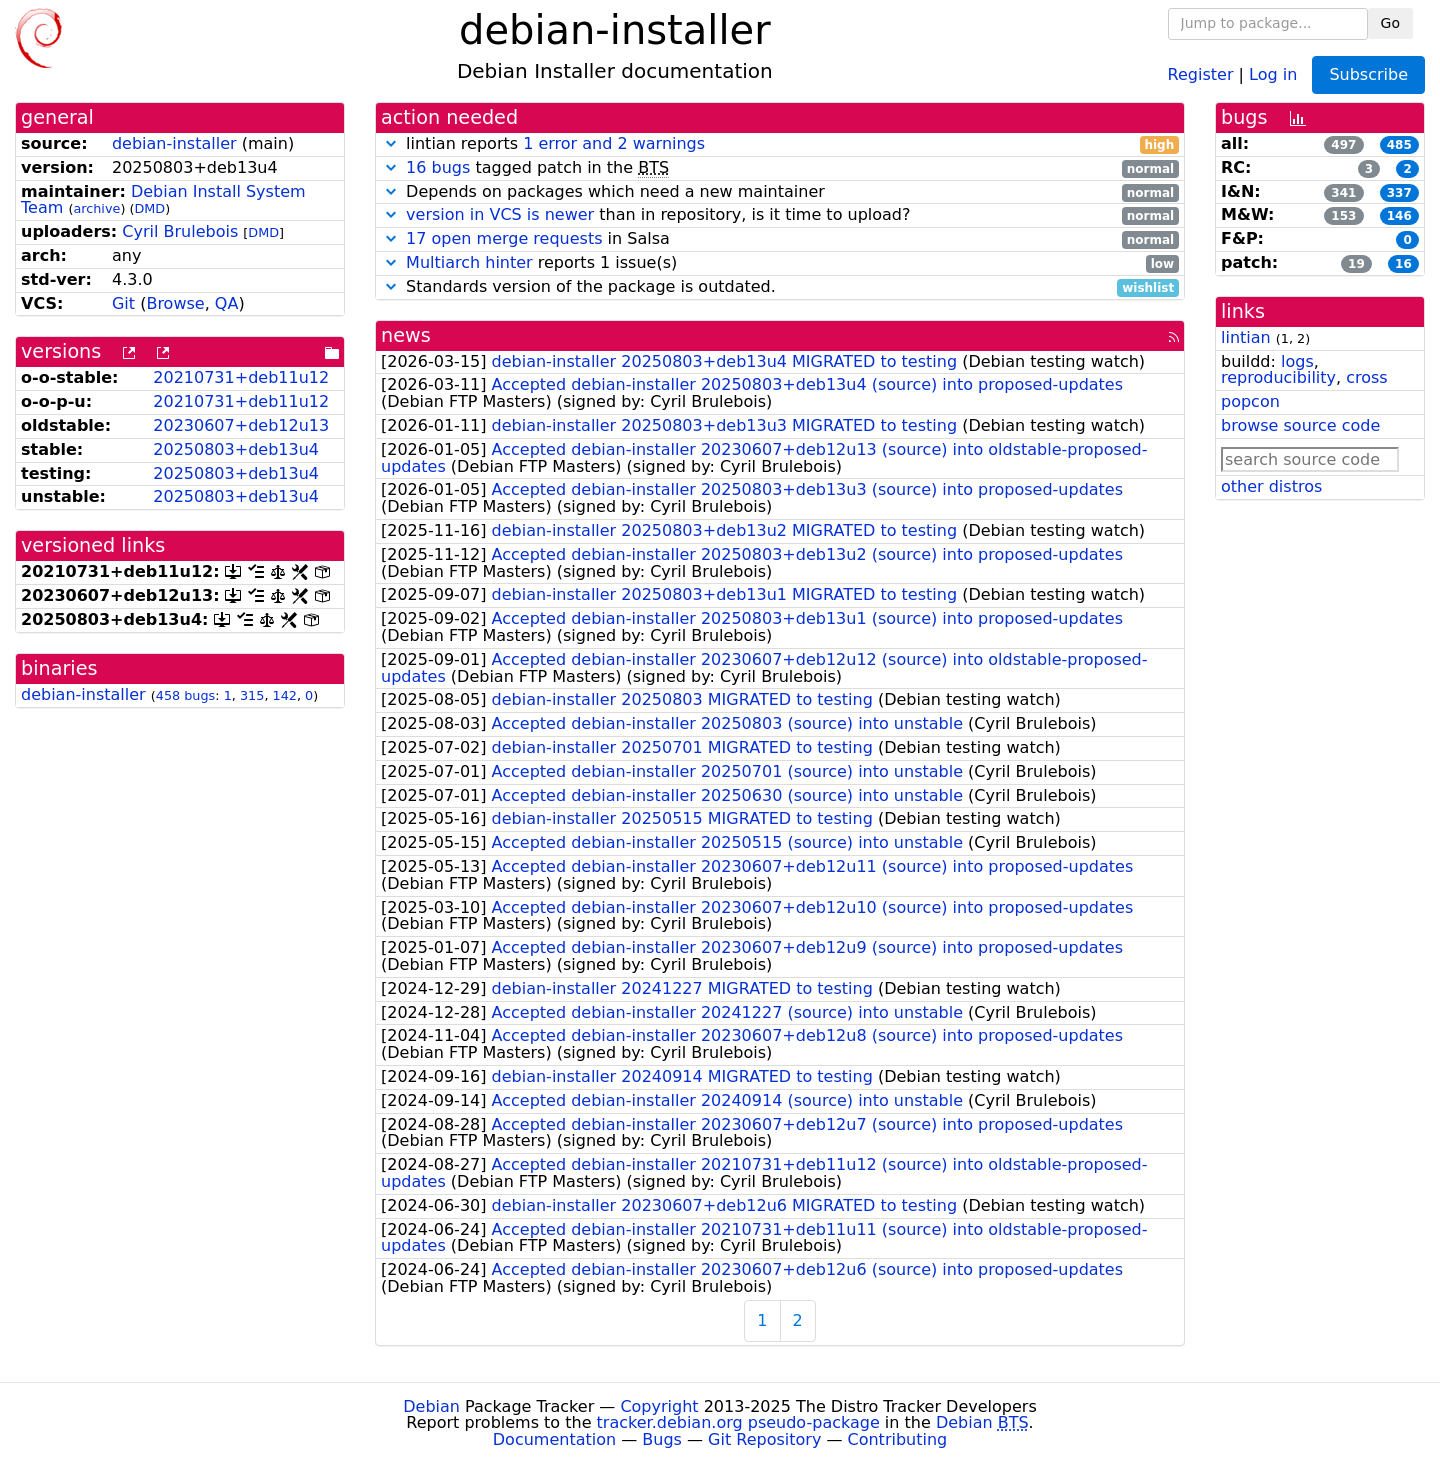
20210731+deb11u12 (241, 377)
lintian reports (780, 144)
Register (1201, 73)
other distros (1271, 486)
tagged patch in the (780, 168)
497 (1343, 145)
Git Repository (764, 1439)
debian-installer (174, 143)
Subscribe (1368, 74)
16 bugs (438, 167)
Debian (431, 1406)
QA (227, 303)
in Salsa (780, 239)
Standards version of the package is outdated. (780, 287)
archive (96, 208)
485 (1399, 145)
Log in (1273, 73)
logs (1297, 361)
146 (1399, 216)
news (406, 335)
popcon (1250, 401)
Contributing (898, 1439)
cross (1366, 377)
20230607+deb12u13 (241, 425)
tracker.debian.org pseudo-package (738, 1422)
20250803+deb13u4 (236, 449)
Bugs (662, 1439)
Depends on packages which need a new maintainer (780, 192)
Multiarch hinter (469, 262)
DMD (149, 208)
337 (1399, 193)
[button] (391, 143)
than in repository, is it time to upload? (780, 215)
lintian (1246, 337)
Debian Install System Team (163, 200)
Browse (175, 303)
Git (123, 303)
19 (1356, 264)
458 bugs (186, 695)
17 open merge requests (504, 238)
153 (1343, 216)
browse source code (1300, 425)
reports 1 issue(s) (780, 263)
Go (1390, 23)
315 (252, 695)
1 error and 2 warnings (614, 143)
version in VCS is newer (500, 214)
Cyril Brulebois (180, 231)
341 (1343, 193)
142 (285, 695)
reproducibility (1278, 377)
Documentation (554, 1439)
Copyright (659, 1406)
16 (1403, 264)
